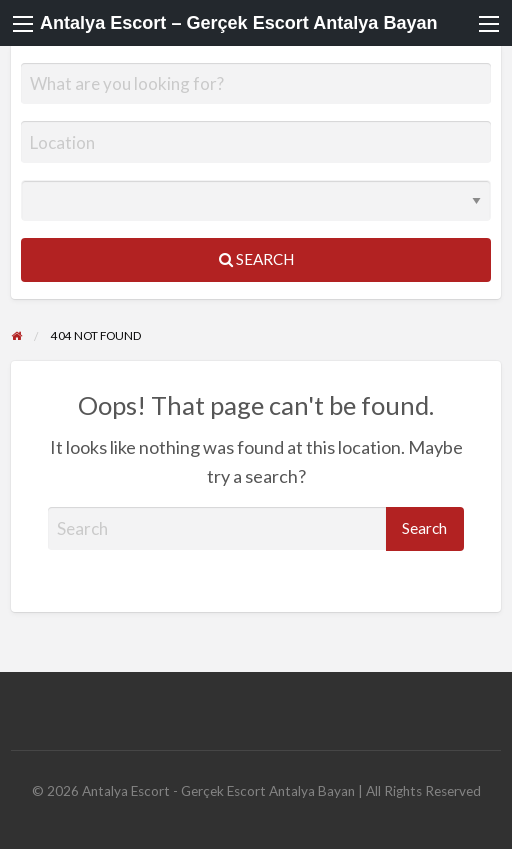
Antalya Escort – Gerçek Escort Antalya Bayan (239, 23)
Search (256, 259)
